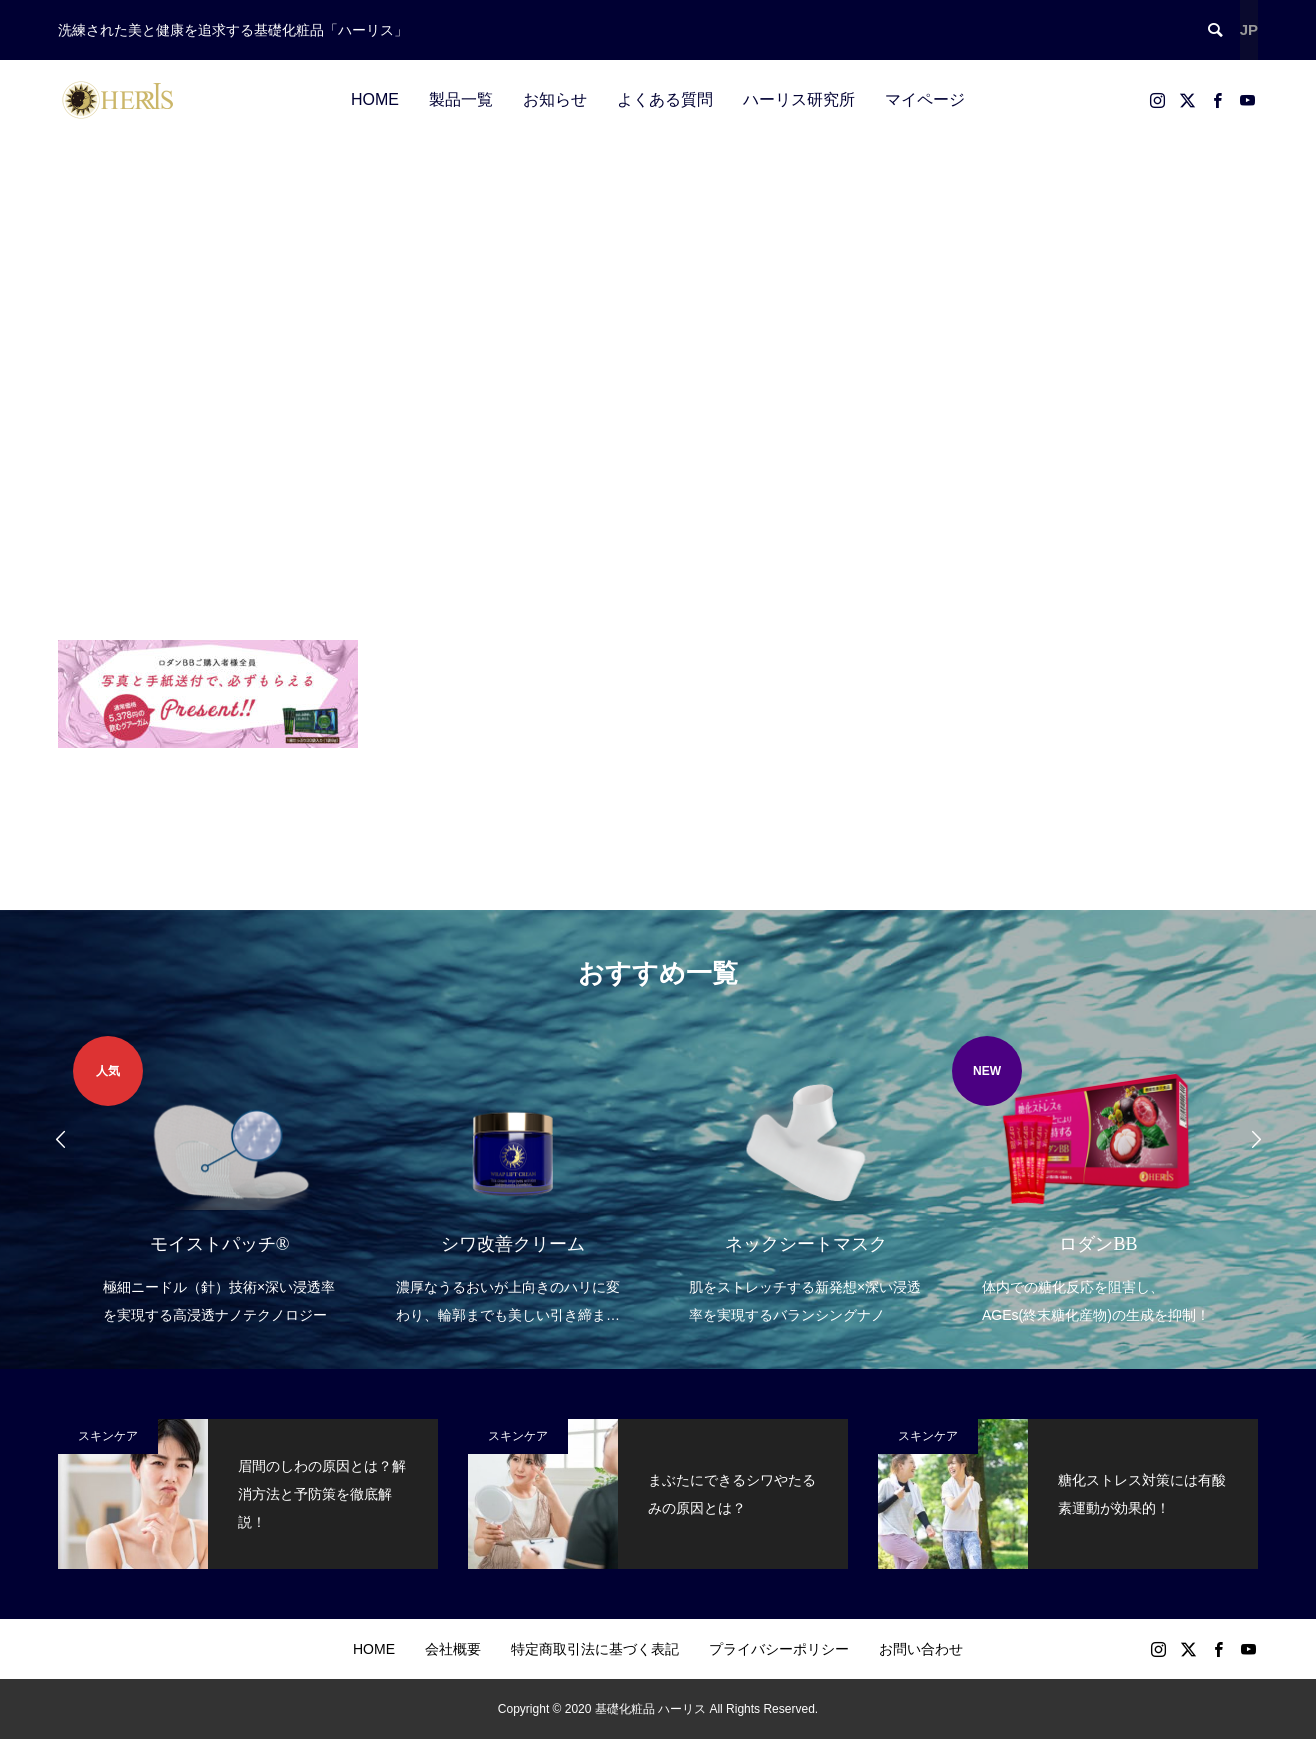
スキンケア (108, 1436)
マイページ (925, 99)
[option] (219, 1182)
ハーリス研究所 (799, 99)
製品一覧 (461, 99)
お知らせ (555, 99)
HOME (375, 99)
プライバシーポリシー (779, 1649)
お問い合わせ (921, 1649)
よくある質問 (665, 99)
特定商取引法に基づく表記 (595, 1649)
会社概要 (453, 1649)
